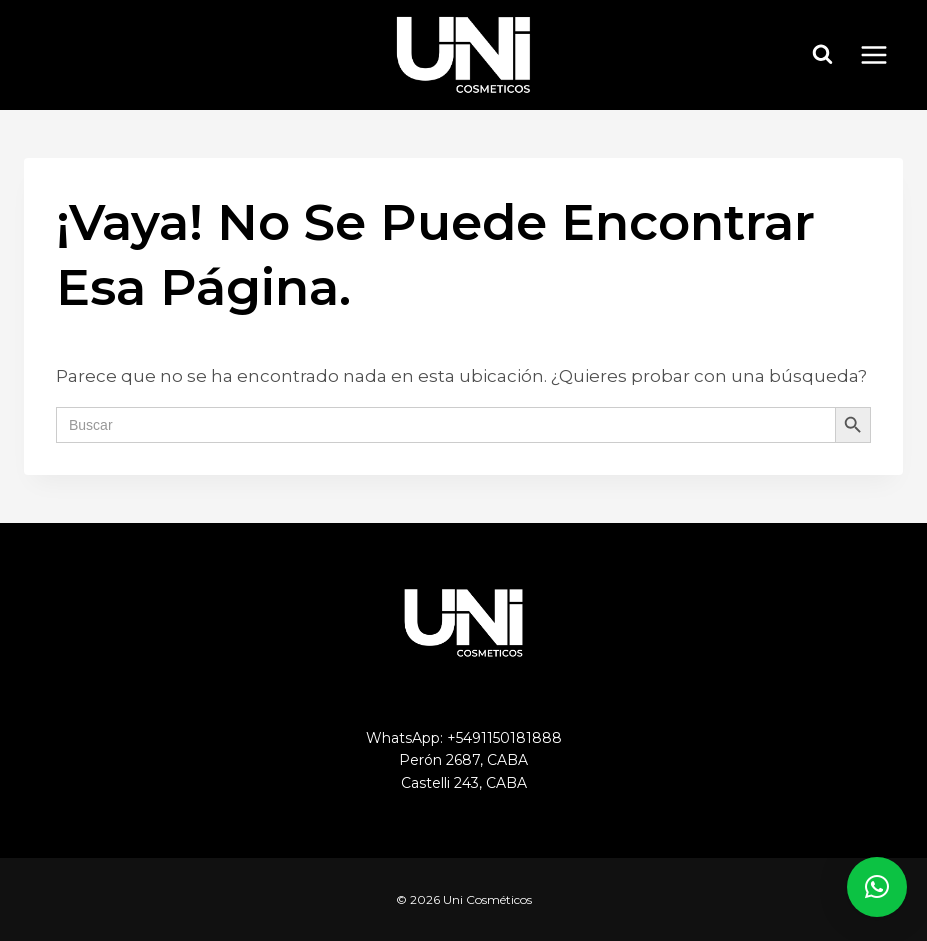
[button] (877, 887)
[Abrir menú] (884, 54)
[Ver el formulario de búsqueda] (823, 55)
